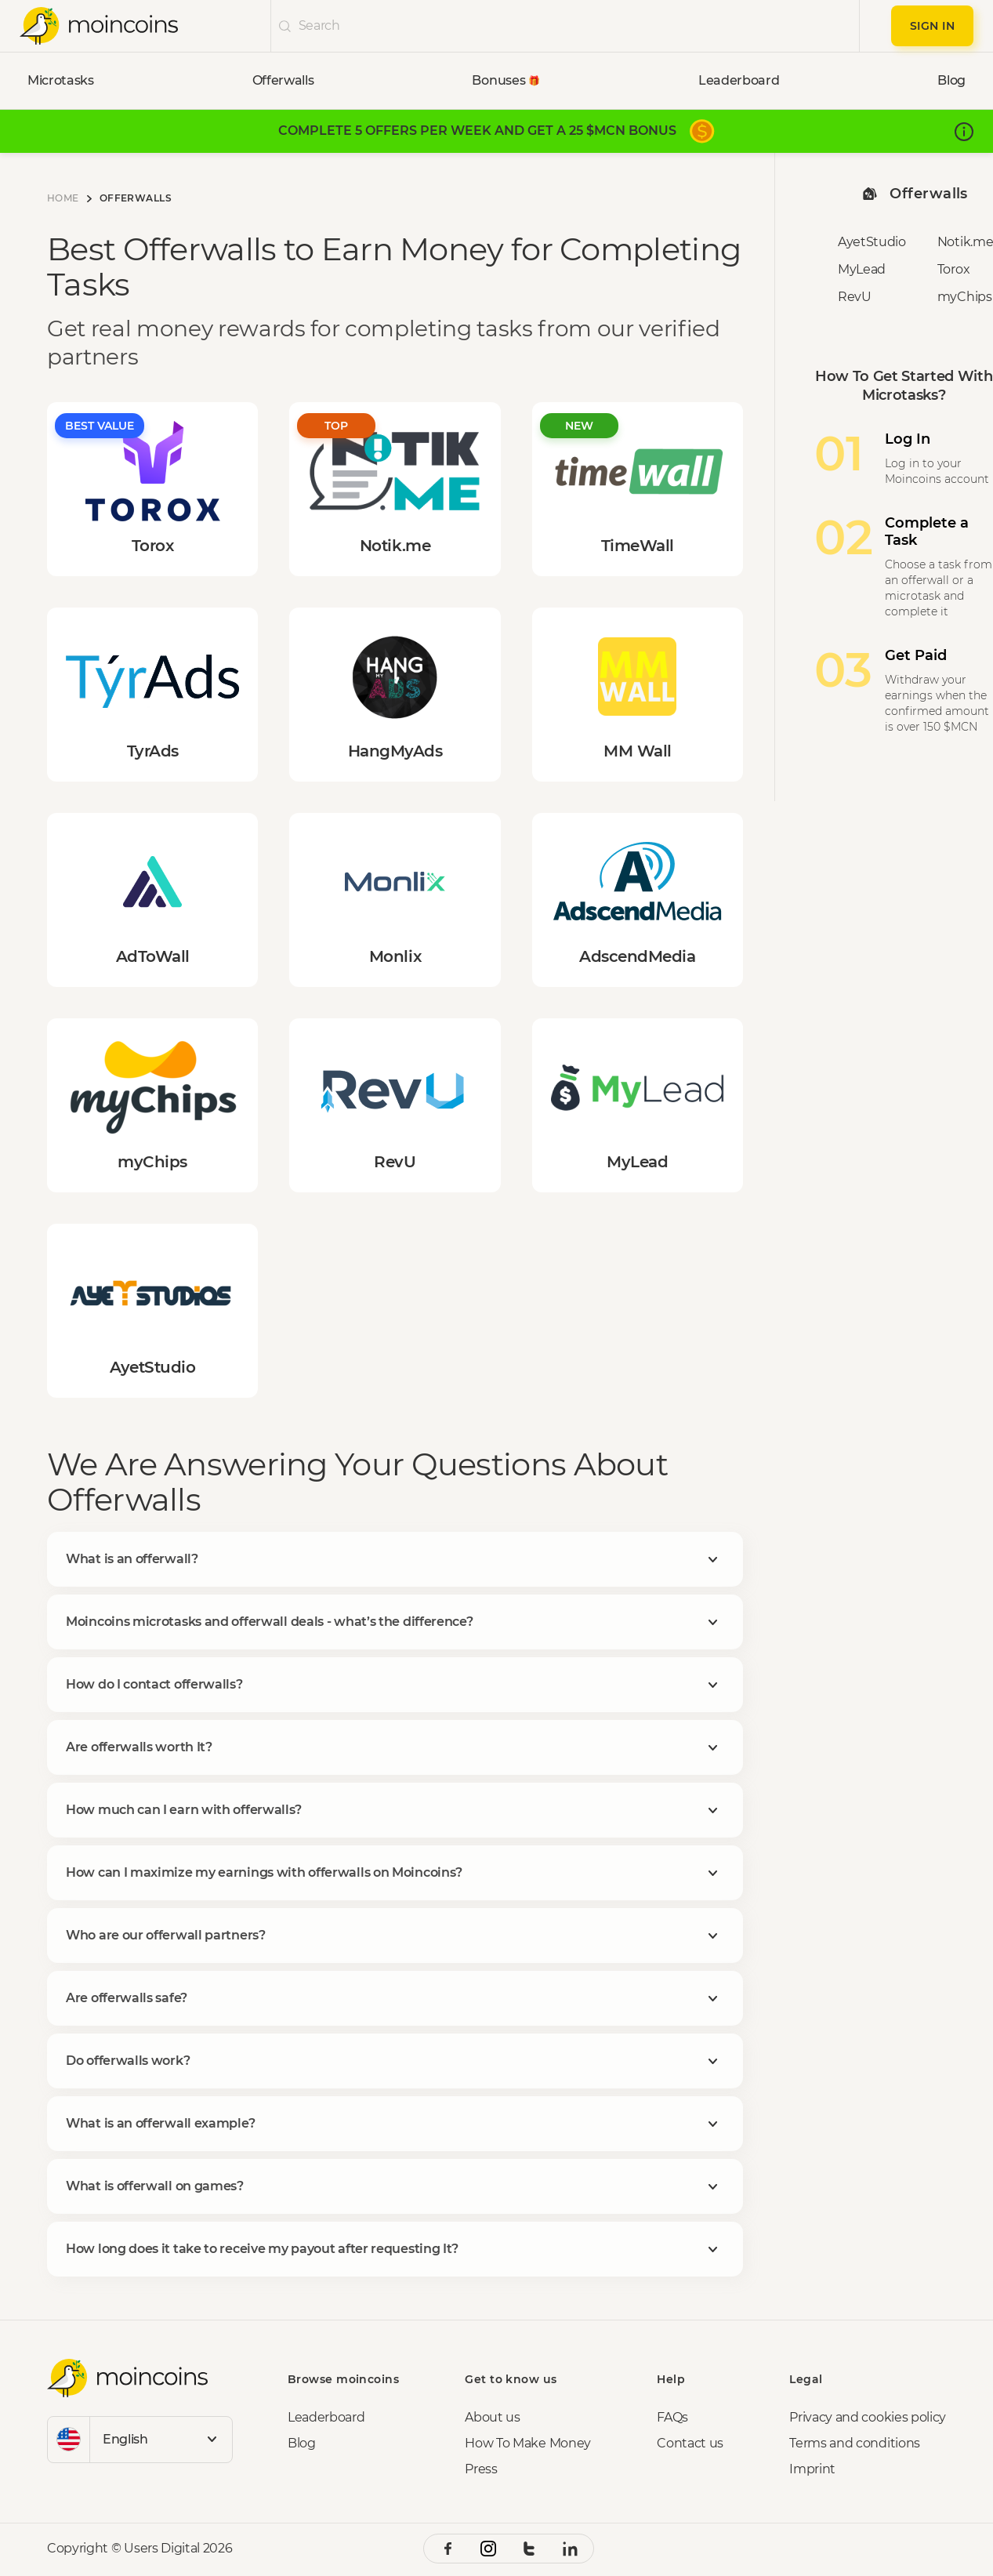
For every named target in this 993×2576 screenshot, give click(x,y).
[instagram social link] (488, 2548)
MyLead (862, 269)
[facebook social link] (447, 2548)
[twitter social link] (529, 2548)
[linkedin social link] (570, 2548)
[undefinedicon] (285, 26)
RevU (855, 296)
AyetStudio (872, 241)
